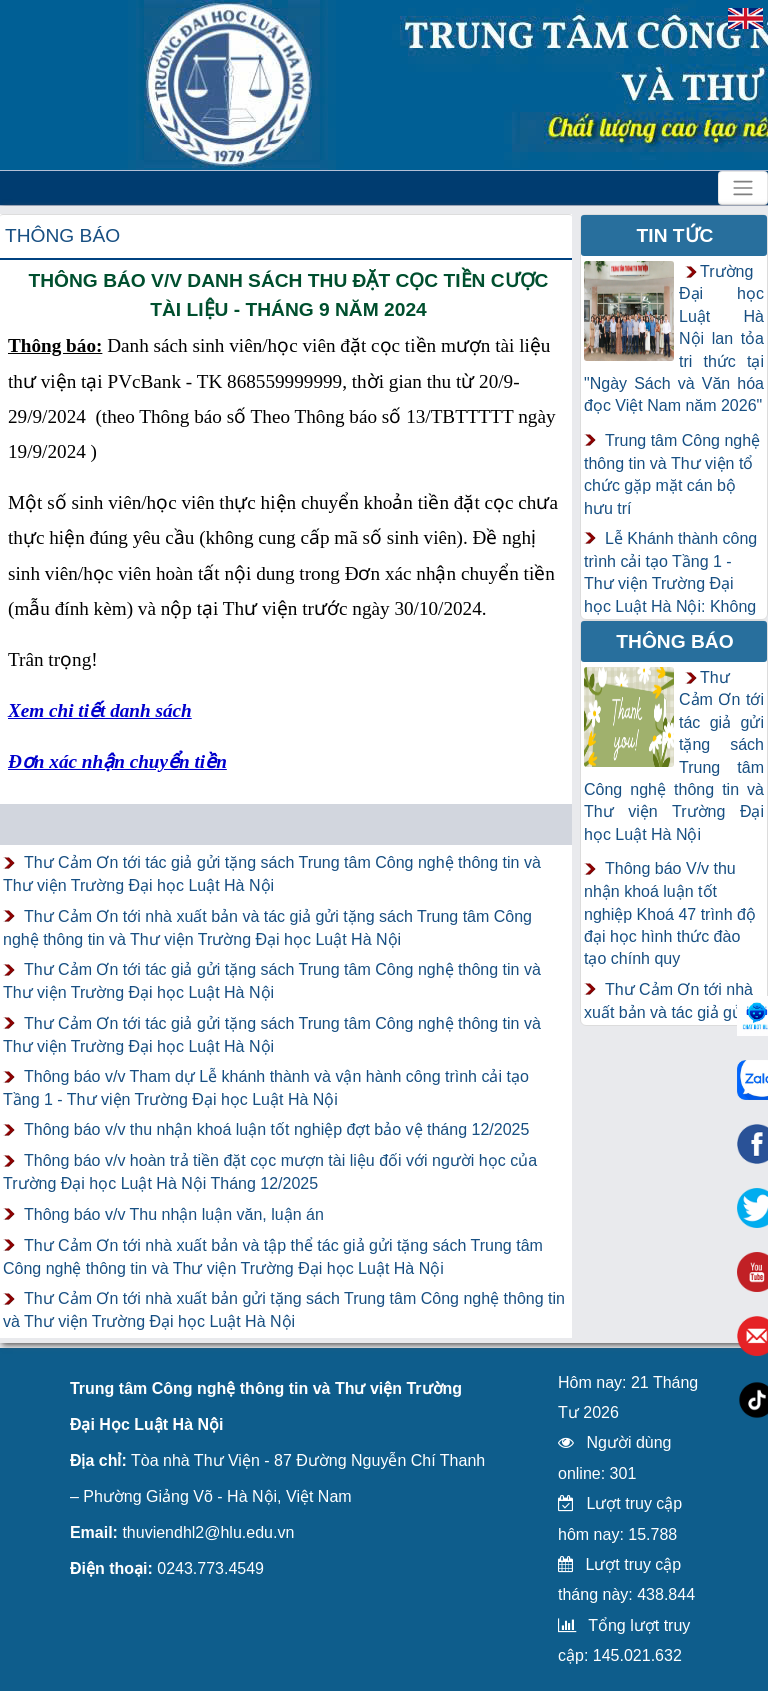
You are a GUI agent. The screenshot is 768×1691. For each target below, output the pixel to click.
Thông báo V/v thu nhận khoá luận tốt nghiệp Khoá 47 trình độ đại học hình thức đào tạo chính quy (670, 913)
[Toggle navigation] (743, 188)
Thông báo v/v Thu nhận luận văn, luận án (174, 1214)
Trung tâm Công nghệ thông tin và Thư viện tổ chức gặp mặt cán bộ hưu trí (672, 474)
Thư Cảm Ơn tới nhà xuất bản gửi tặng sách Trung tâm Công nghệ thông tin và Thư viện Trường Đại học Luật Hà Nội (284, 1310)
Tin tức (675, 235)
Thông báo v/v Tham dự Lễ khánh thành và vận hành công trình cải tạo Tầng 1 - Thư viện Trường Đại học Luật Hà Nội (266, 1088)
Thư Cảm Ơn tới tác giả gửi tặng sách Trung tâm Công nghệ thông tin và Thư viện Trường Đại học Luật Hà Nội (272, 874)
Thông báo (62, 235)
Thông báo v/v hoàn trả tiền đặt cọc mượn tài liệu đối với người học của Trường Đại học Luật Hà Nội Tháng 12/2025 (270, 1172)
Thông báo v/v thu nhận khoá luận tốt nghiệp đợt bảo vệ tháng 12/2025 (276, 1129)
